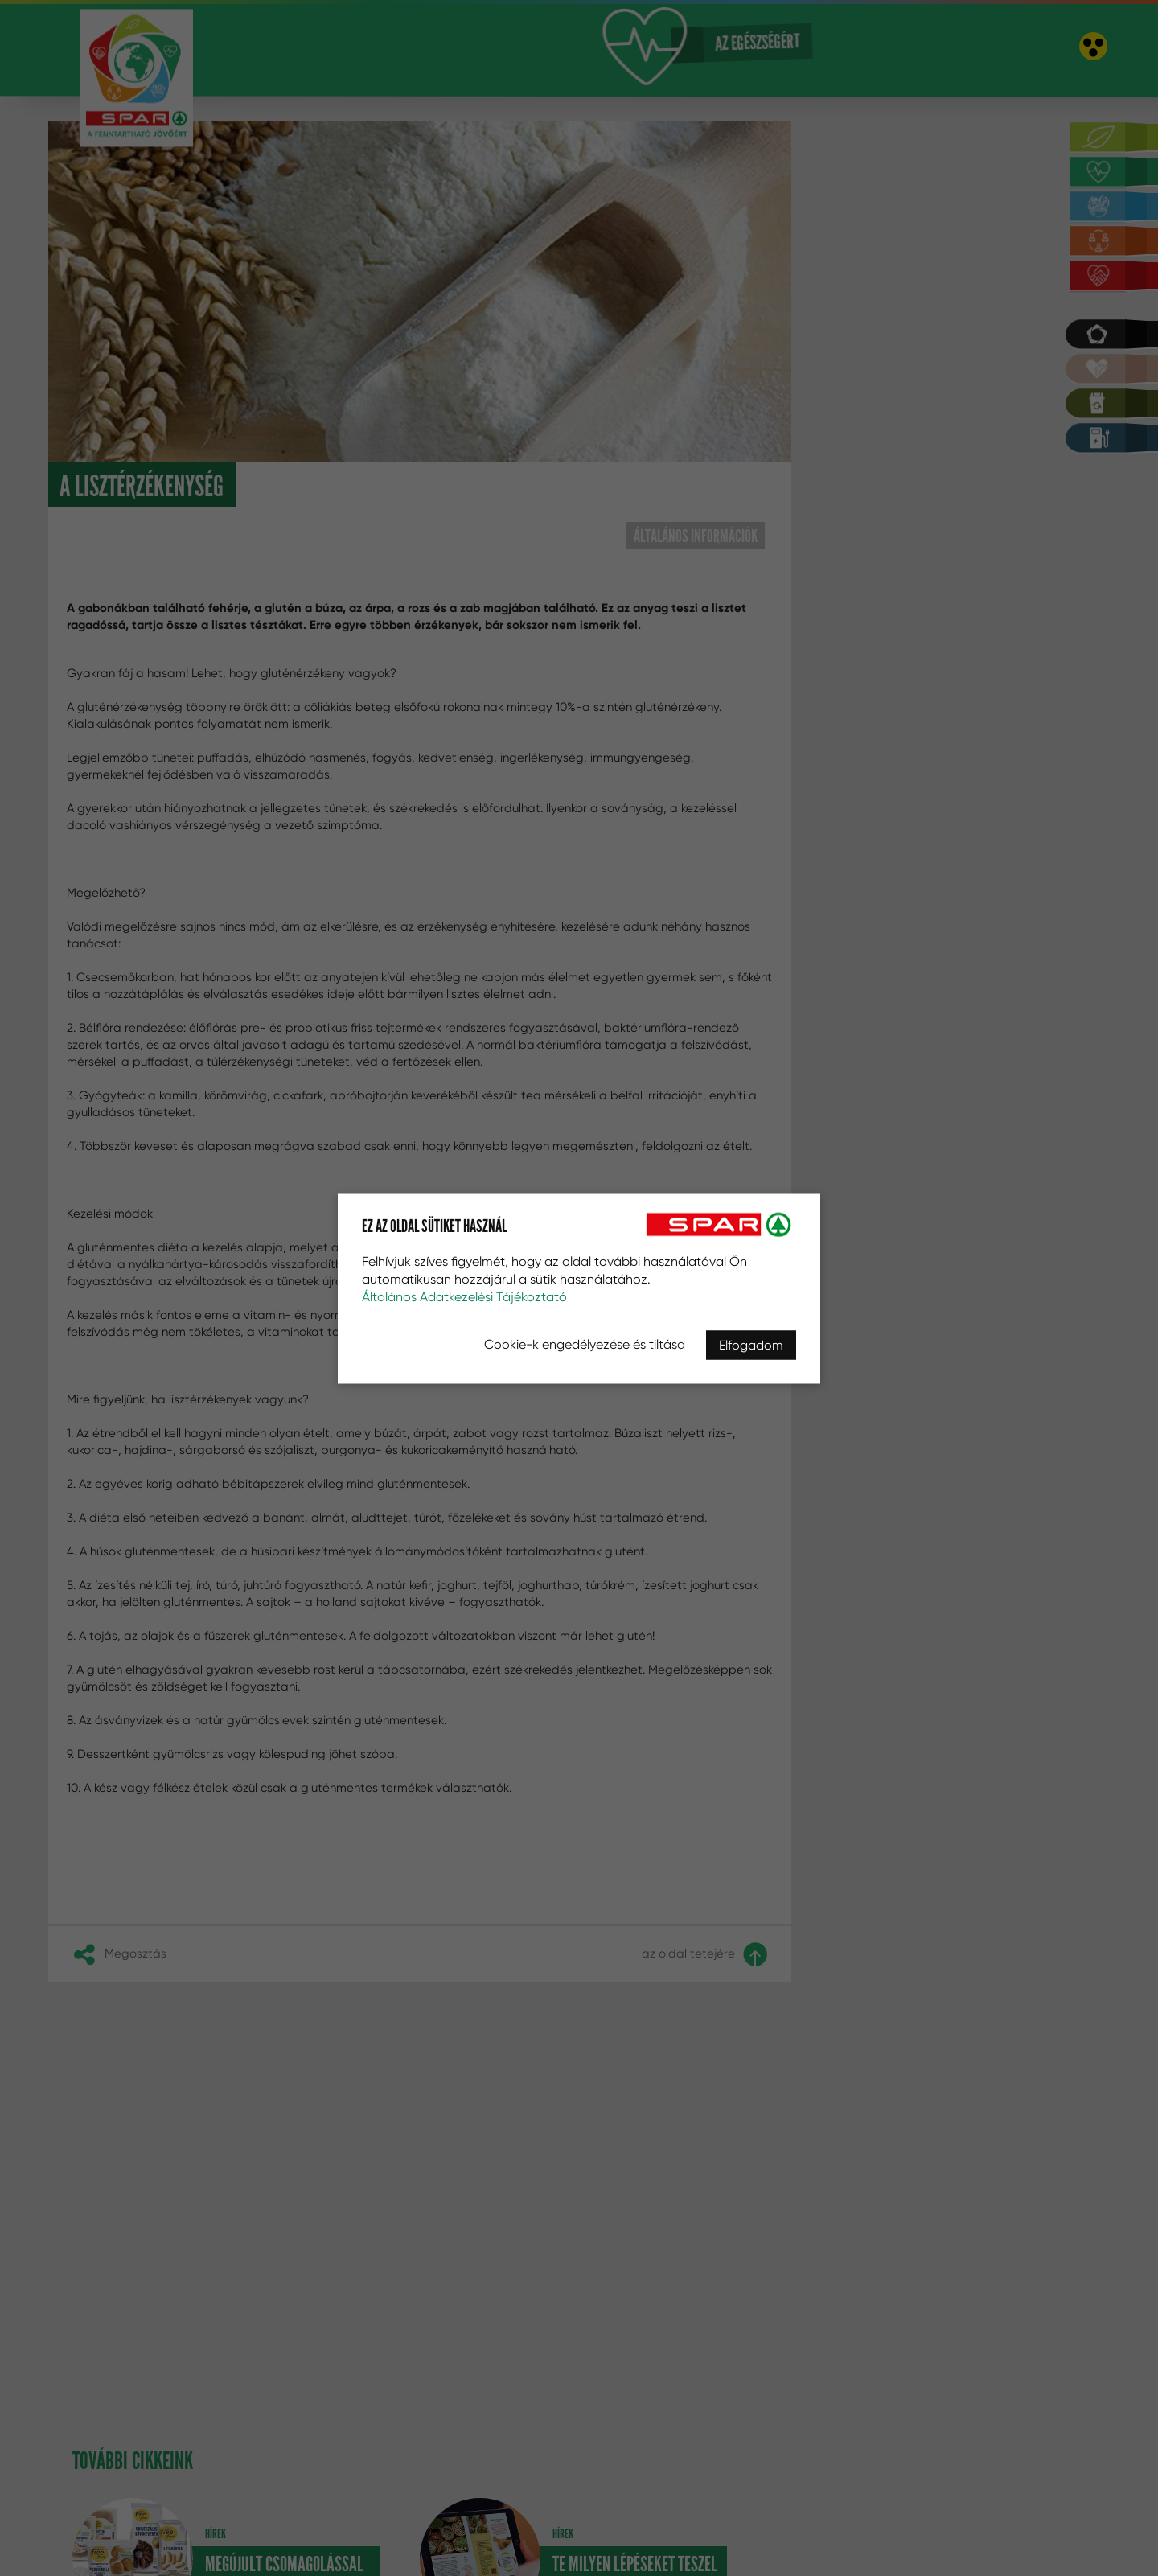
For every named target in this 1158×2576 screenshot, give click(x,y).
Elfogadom (751, 1344)
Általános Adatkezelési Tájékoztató (464, 1296)
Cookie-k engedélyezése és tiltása (584, 1343)
